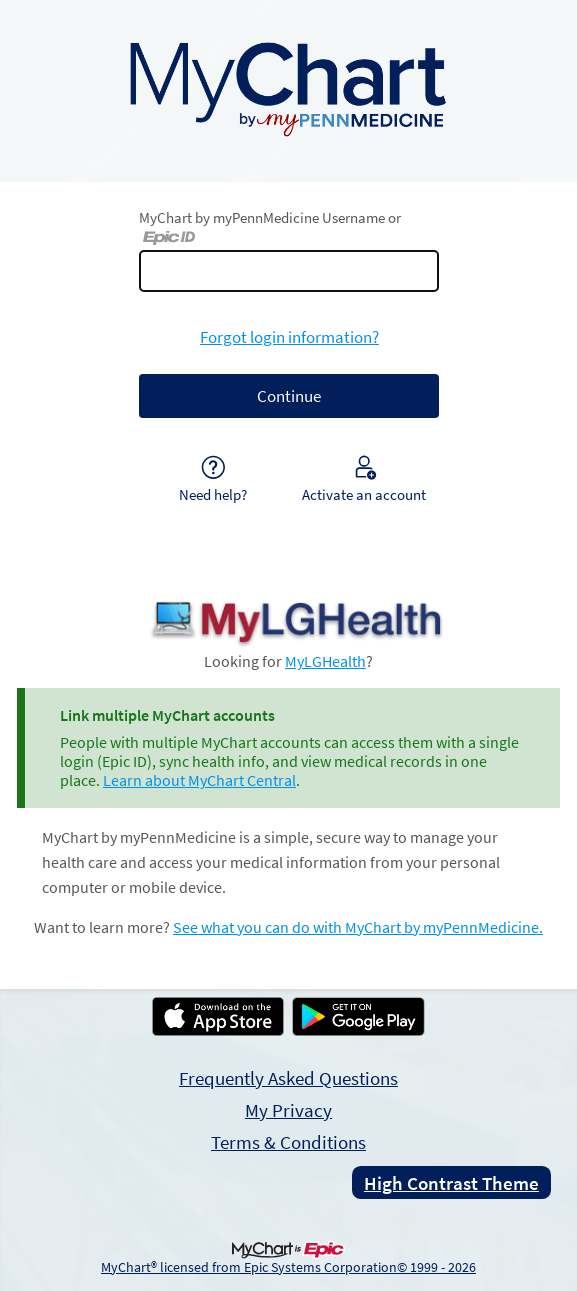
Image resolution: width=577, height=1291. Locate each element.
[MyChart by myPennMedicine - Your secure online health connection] (288, 87)
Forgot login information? (289, 337)
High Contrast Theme (451, 1183)
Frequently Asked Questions (288, 1078)
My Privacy (288, 1110)
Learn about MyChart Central (199, 780)
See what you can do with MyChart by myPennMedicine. (358, 927)
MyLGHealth (325, 661)
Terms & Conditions (288, 1142)
